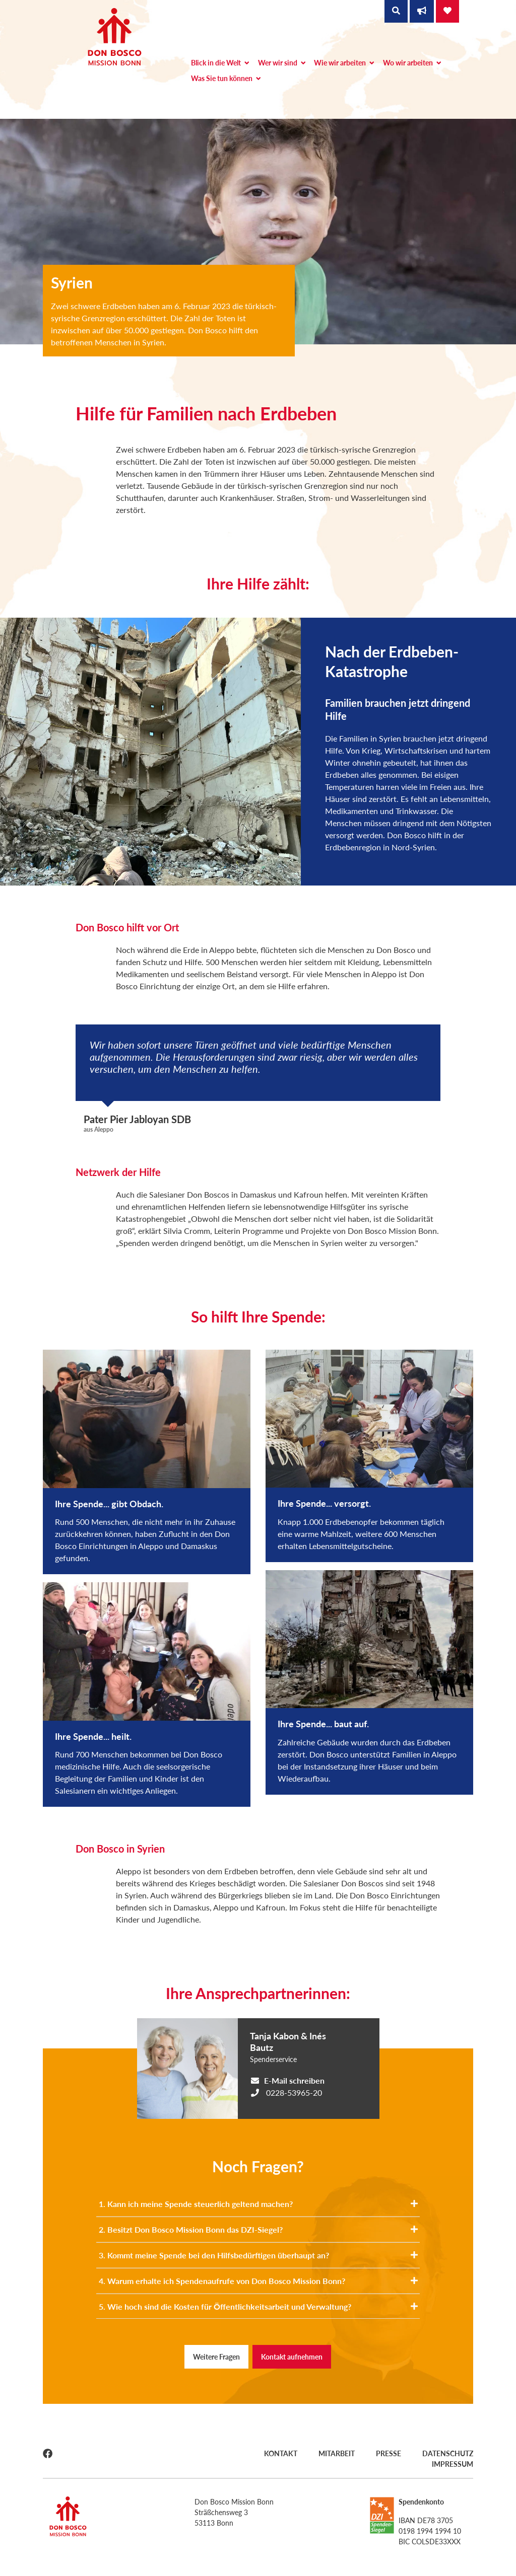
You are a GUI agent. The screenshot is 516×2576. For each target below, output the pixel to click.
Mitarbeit (336, 2453)
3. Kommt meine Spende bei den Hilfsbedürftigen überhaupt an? (258, 2255)
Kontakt (280, 2453)
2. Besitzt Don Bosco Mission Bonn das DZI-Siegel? (258, 2229)
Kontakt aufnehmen (291, 2356)
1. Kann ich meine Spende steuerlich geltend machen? (258, 2204)
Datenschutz (447, 2453)
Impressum (452, 2464)
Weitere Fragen (216, 2356)
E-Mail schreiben (294, 2080)
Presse (388, 2453)
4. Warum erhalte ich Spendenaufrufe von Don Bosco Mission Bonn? (258, 2281)
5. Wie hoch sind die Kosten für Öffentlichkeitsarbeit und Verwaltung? (258, 2306)
